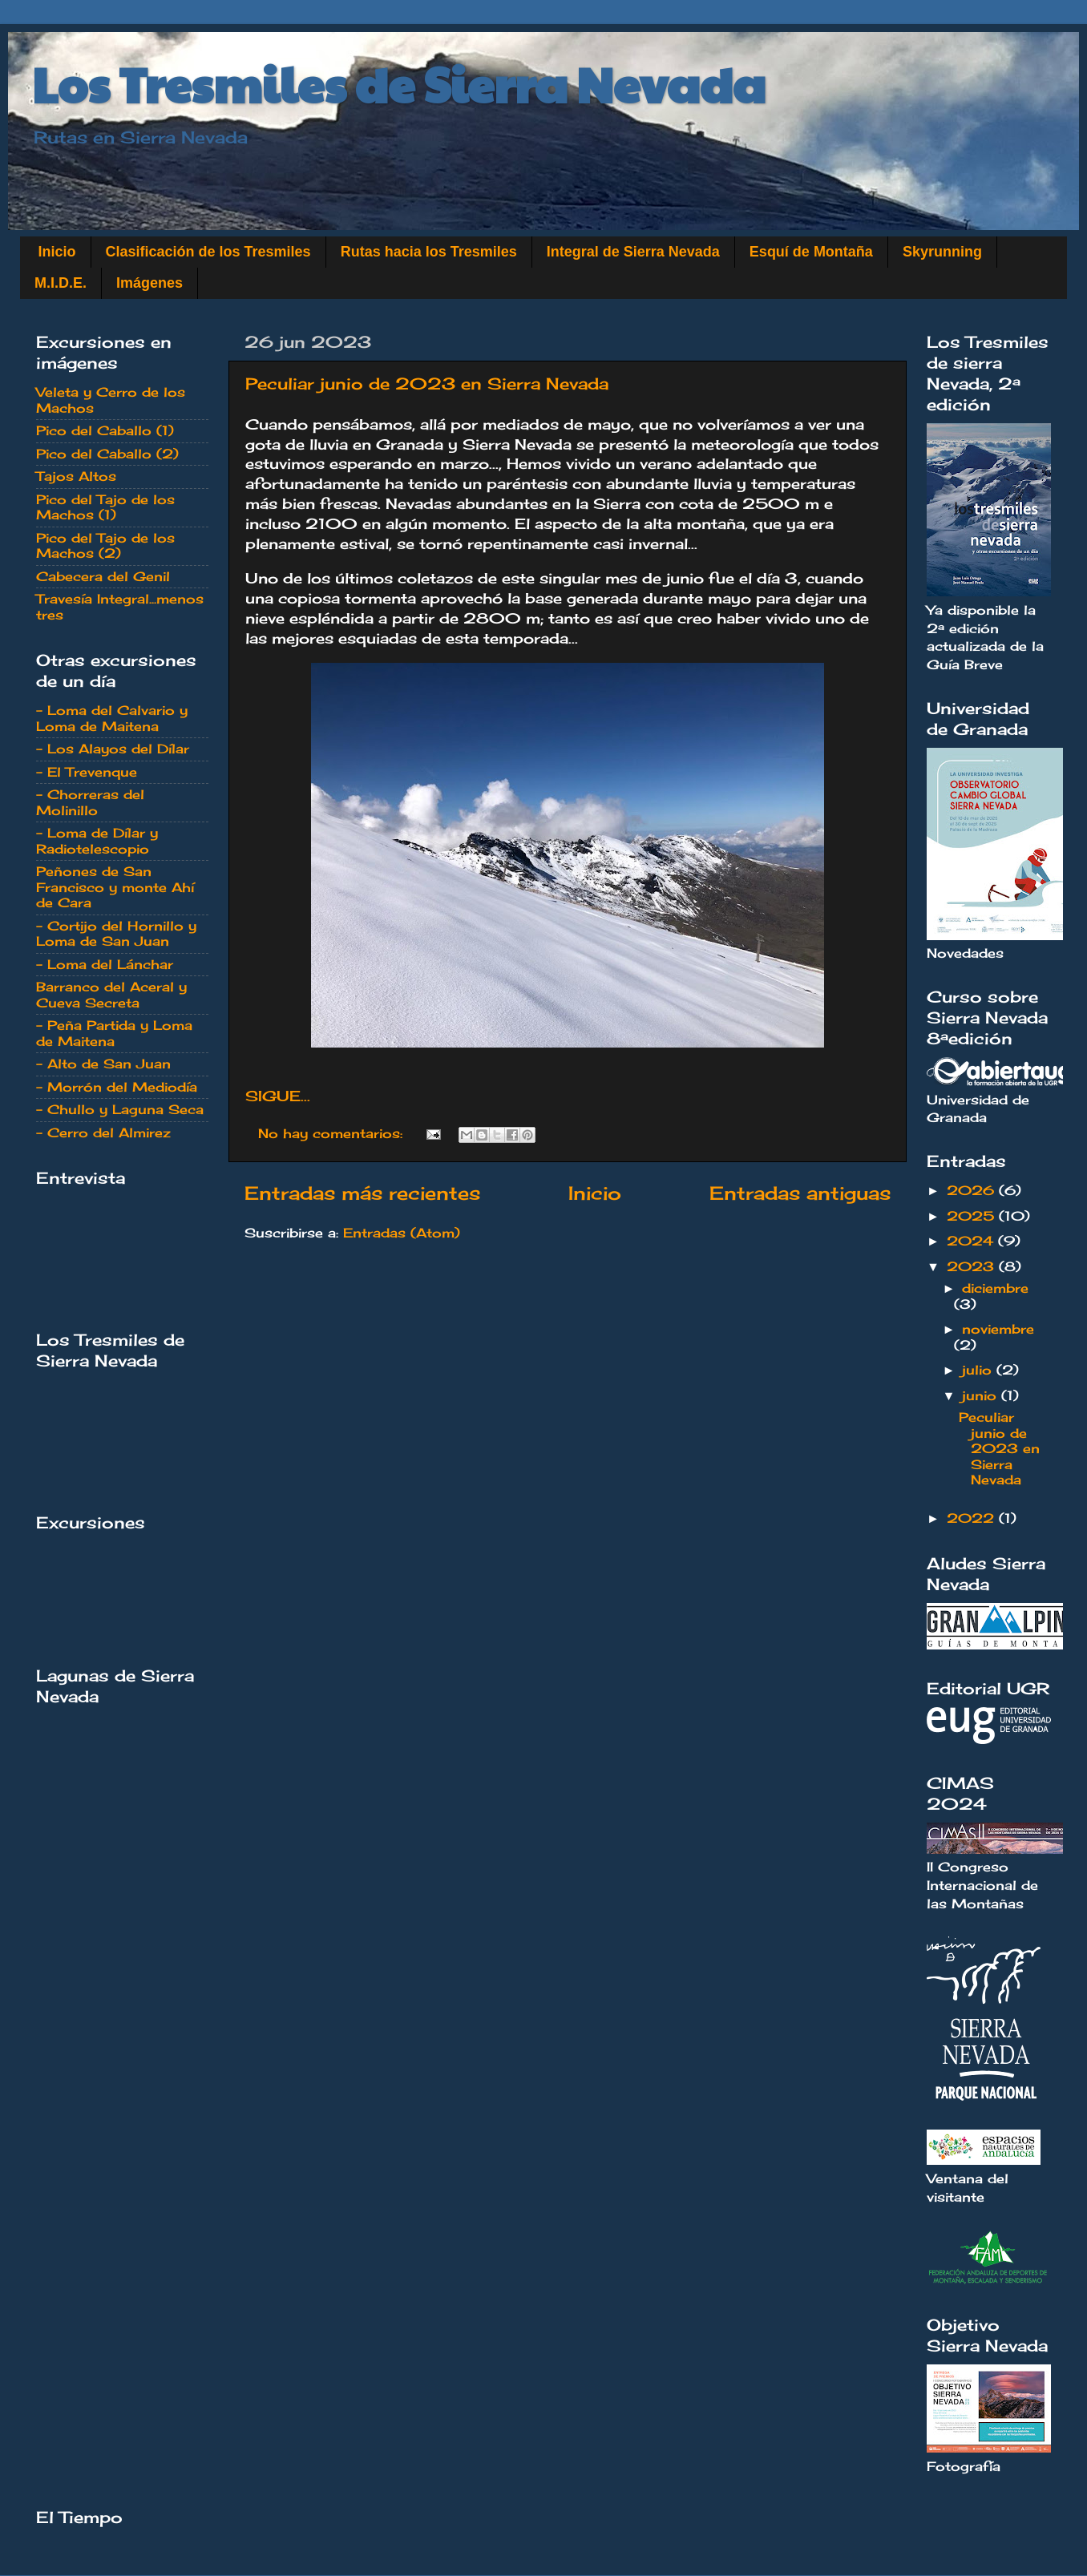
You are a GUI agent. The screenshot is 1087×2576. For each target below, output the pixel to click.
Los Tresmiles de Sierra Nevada (399, 83)
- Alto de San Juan (103, 1064)
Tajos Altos (76, 476)
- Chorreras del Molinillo (90, 802)
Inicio (57, 252)
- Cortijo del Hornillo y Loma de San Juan (116, 933)
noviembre (998, 1329)
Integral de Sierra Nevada (633, 252)
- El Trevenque (86, 772)
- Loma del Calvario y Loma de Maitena (112, 717)
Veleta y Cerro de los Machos (110, 399)
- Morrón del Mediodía (116, 1087)
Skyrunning (942, 252)
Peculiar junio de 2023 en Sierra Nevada (426, 383)
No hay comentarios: (332, 1133)
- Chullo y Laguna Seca (120, 1109)
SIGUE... (277, 1095)
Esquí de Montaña (811, 252)
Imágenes (149, 283)
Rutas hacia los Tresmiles (429, 252)
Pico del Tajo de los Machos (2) (105, 545)
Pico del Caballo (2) (107, 454)
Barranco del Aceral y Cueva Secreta (111, 994)
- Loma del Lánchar (104, 964)
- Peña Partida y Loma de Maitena (114, 1032)
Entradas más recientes (362, 1193)
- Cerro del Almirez (103, 1132)
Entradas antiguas (800, 1193)
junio (981, 1395)
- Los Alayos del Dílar (112, 749)
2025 (973, 1216)
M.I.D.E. (60, 283)
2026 (973, 1190)
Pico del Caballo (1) (105, 430)
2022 (973, 1518)
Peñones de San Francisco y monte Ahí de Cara (115, 886)
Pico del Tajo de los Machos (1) (105, 507)
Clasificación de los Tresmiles (208, 252)
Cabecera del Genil (103, 576)
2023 (973, 1266)
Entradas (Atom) (401, 1233)
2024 (972, 1241)
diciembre (995, 1288)
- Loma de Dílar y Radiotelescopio (97, 840)
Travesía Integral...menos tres (120, 606)
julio (979, 1370)
